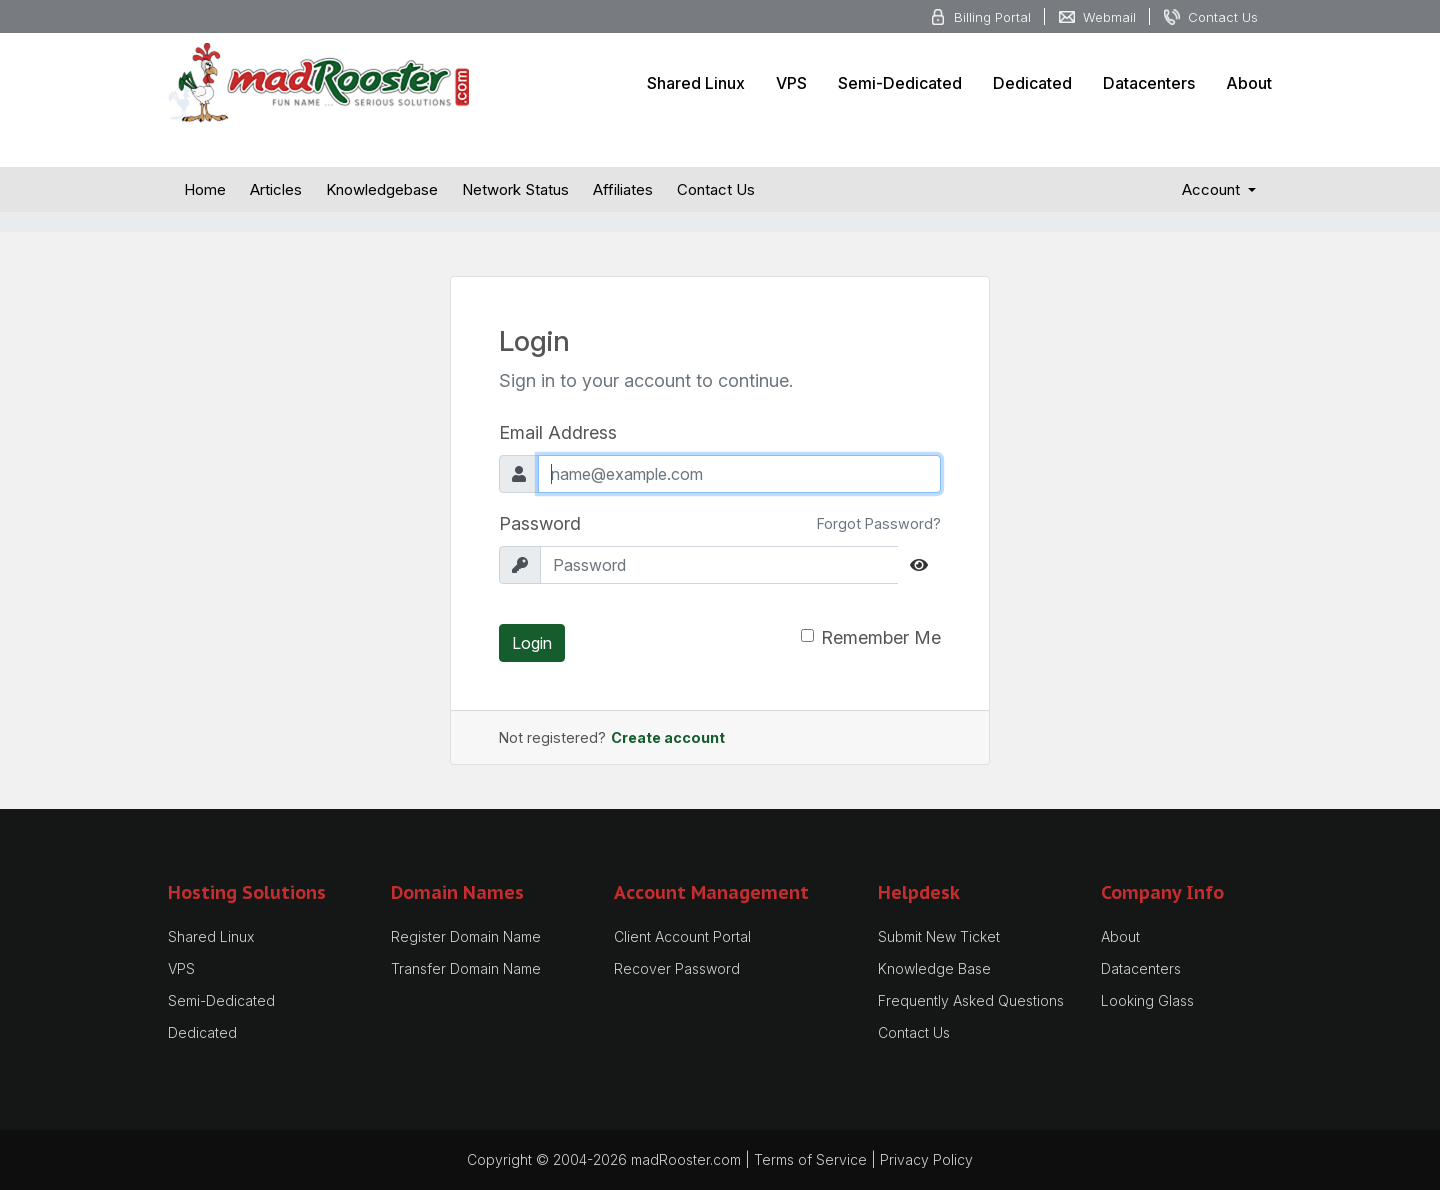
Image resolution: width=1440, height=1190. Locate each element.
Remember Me (881, 637)
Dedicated (1032, 83)
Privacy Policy (926, 1159)
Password (540, 523)
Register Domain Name (466, 936)
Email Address (558, 432)
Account (1213, 189)
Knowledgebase (382, 189)
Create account (668, 737)
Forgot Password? (879, 523)
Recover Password (677, 968)
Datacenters (1149, 83)
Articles (276, 189)
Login (532, 643)
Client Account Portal (682, 936)
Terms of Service (810, 1159)
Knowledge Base (934, 968)
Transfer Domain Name (466, 968)
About (1249, 83)
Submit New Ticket (939, 936)
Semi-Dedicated (900, 83)
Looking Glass (1147, 1000)
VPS (791, 83)
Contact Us (716, 189)
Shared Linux (696, 83)
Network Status (515, 189)
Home (205, 189)
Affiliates (623, 189)
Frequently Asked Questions (971, 1000)
